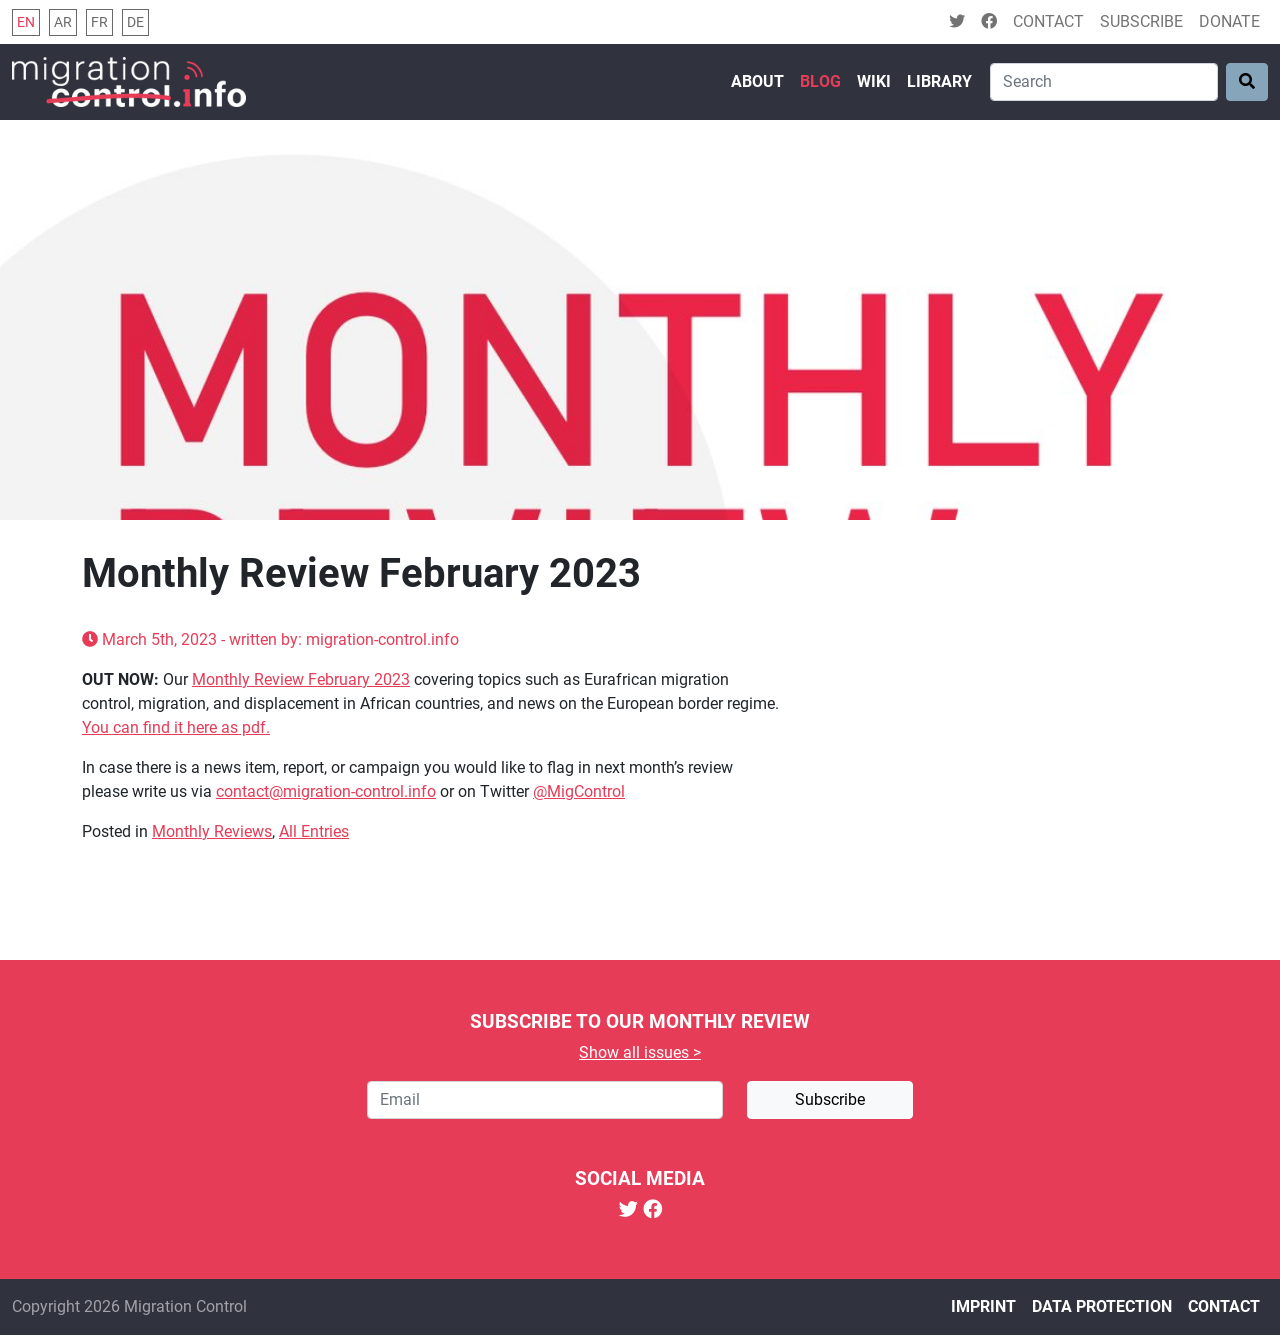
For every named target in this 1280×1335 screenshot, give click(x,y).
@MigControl (579, 791)
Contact (1048, 21)
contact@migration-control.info (326, 791)
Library (939, 81)
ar (63, 22)
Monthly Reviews (212, 831)
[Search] (1104, 82)
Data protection (1102, 1306)
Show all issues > (640, 1052)
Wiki (874, 81)
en (26, 22)
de (135, 22)
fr (99, 22)
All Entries (314, 831)
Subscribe (1141, 21)
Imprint (983, 1306)
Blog (820, 81)
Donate (1229, 21)
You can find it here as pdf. (176, 727)
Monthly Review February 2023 (301, 679)
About (757, 81)
